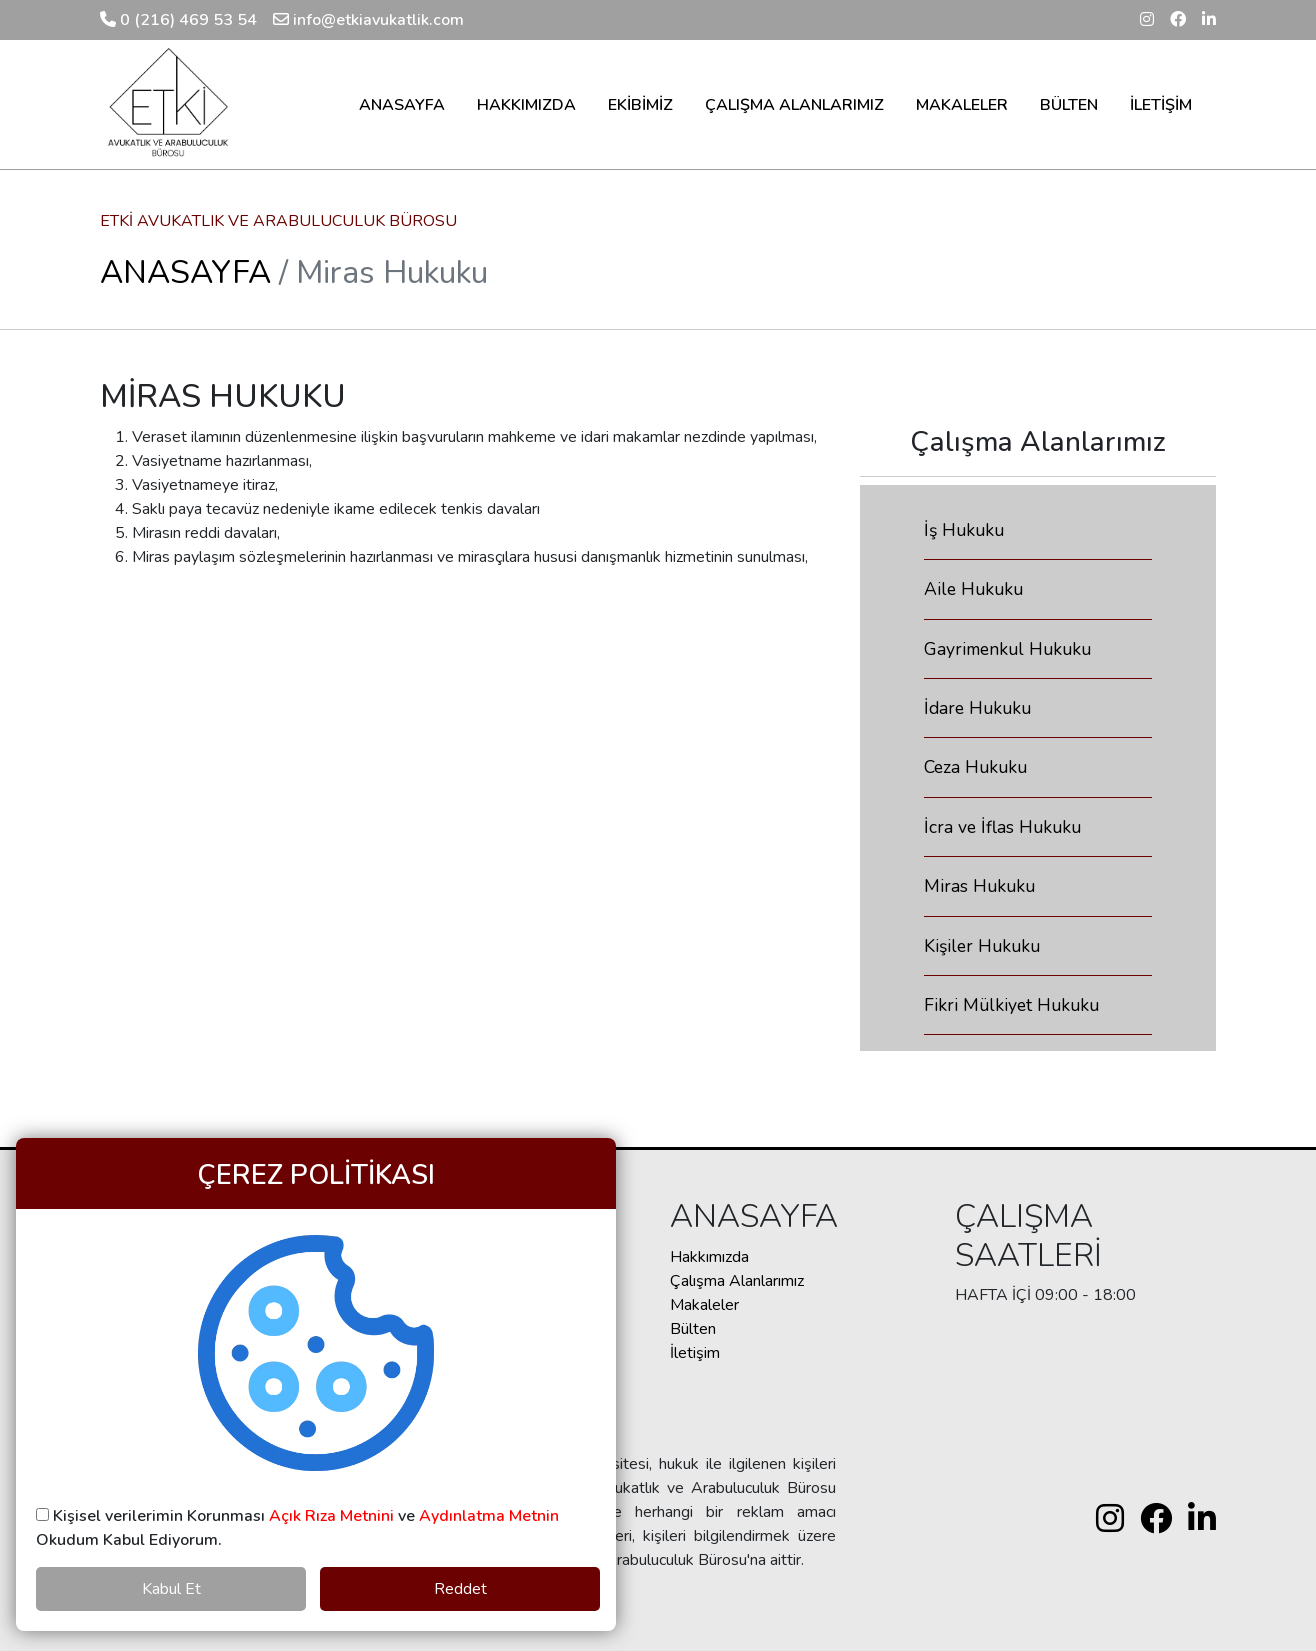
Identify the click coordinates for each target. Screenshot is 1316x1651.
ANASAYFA (402, 105)
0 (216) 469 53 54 (178, 20)
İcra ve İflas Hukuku (1002, 827)
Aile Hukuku (973, 589)
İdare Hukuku (977, 708)
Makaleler (704, 1305)
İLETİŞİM (1161, 105)
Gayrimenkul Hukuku (1007, 649)
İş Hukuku (964, 530)
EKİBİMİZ (640, 105)
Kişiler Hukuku (982, 946)
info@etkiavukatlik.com (368, 20)
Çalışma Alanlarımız (737, 1281)
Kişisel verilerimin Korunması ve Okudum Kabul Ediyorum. (297, 1528)
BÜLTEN (1069, 105)
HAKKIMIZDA (526, 105)
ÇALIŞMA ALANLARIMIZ (794, 105)
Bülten (693, 1329)
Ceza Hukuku (975, 767)
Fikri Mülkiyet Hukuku (1011, 1005)
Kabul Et (171, 1589)
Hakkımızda (709, 1257)
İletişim (695, 1353)
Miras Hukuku (979, 886)
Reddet (460, 1589)
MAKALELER (962, 105)
